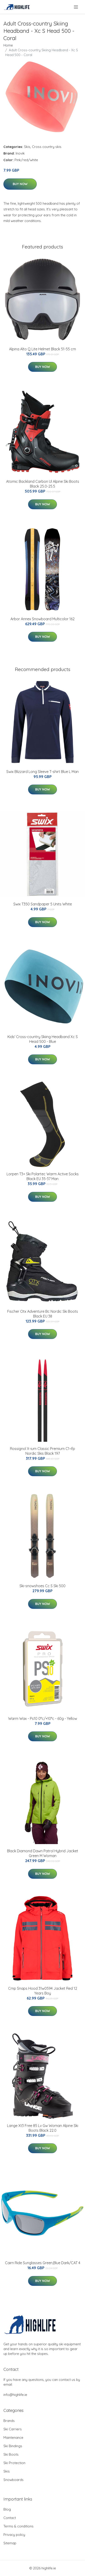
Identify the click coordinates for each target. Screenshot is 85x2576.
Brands (9, 2420)
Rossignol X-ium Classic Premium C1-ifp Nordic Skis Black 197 (42, 1451)
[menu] (76, 7)
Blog (7, 2509)
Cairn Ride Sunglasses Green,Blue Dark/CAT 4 (42, 2263)
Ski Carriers (12, 2429)
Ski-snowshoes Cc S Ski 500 (42, 1586)
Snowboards (13, 2480)
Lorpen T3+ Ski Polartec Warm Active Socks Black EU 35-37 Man (43, 1176)
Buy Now (20, 184)
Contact (9, 2518)
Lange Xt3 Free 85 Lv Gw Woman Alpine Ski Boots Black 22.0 (42, 2128)
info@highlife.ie (15, 2395)
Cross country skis (46, 147)
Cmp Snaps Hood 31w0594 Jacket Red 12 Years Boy (42, 1990)
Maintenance (13, 2437)
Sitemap (9, 2543)
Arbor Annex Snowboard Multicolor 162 (42, 619)
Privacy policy (14, 2534)
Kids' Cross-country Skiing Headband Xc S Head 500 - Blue (42, 1039)
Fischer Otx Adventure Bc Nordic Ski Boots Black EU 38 (42, 1313)
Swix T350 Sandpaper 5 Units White (42, 904)
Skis (27, 147)
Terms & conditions (18, 2526)
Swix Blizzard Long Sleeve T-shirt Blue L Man (42, 771)
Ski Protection (14, 2463)
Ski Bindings (12, 2446)
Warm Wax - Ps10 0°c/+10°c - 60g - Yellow (42, 1718)
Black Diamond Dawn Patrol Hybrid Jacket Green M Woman (42, 1853)
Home (8, 45)
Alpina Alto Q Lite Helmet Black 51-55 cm (42, 349)
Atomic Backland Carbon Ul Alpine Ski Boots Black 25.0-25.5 (42, 483)
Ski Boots (11, 2454)
